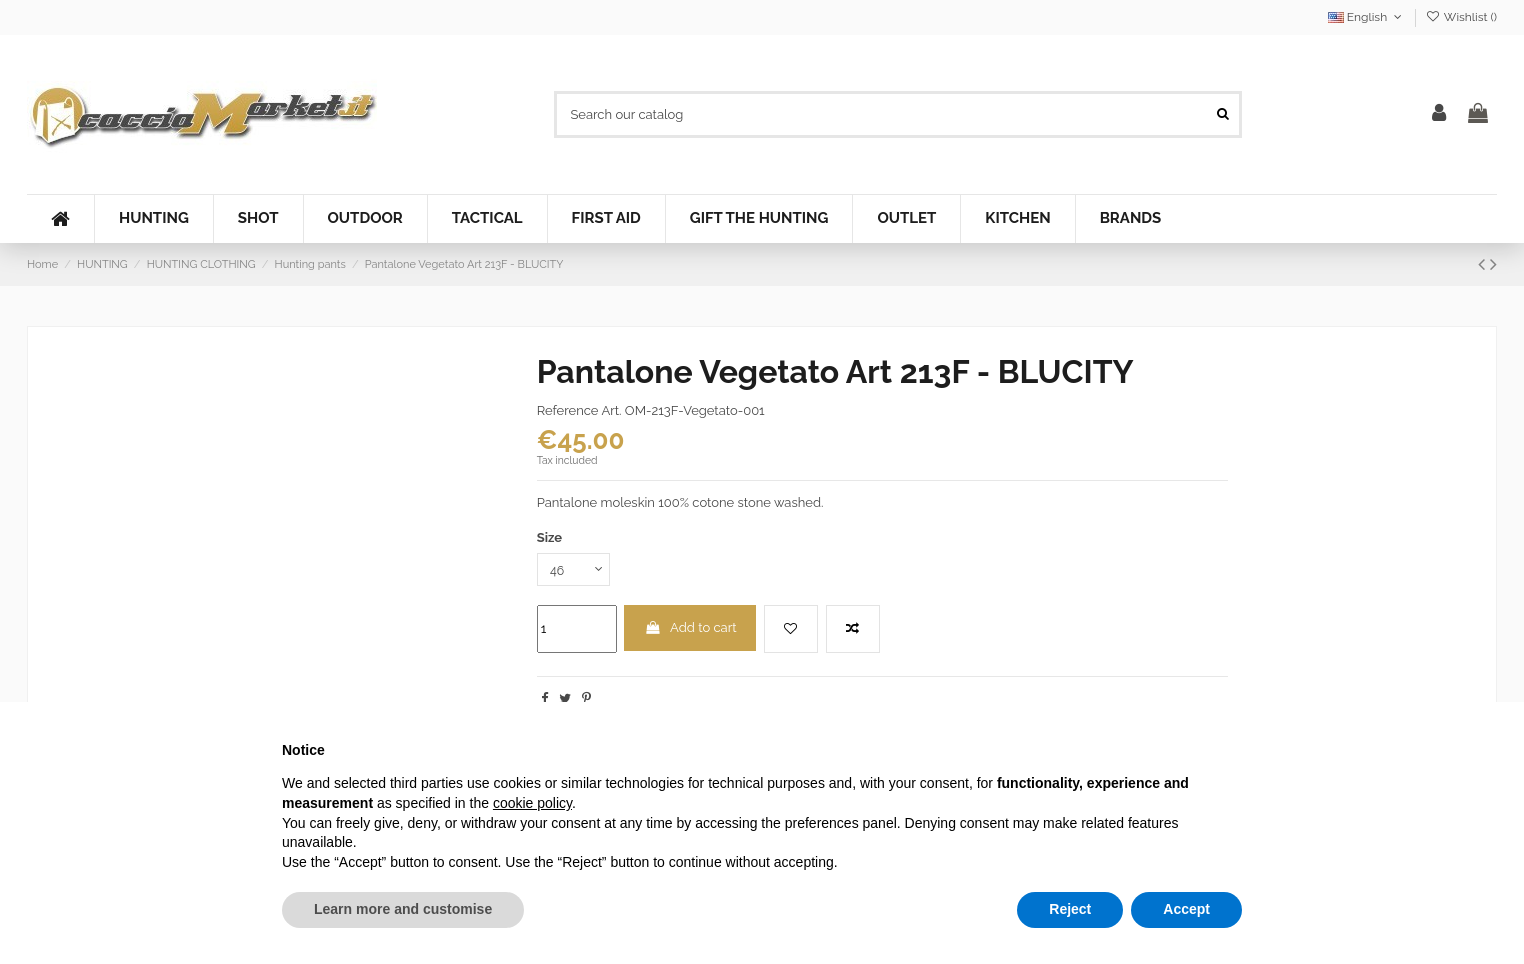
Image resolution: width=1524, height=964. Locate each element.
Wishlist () (1461, 17)
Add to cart (690, 629)
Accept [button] (1186, 909)
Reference (568, 410)
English (1367, 17)
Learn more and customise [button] (403, 909)
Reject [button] (1070, 909)
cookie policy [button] (532, 803)
